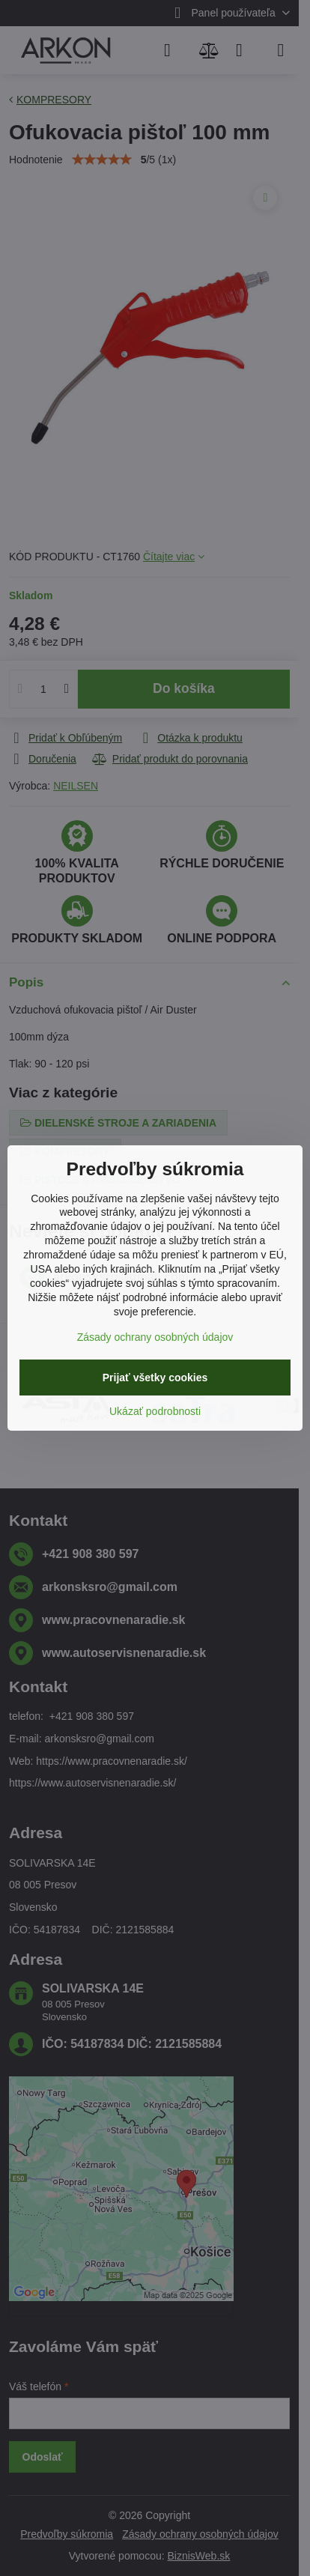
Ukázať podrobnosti (155, 1411)
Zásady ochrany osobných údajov (155, 1337)
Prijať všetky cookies (155, 1378)
